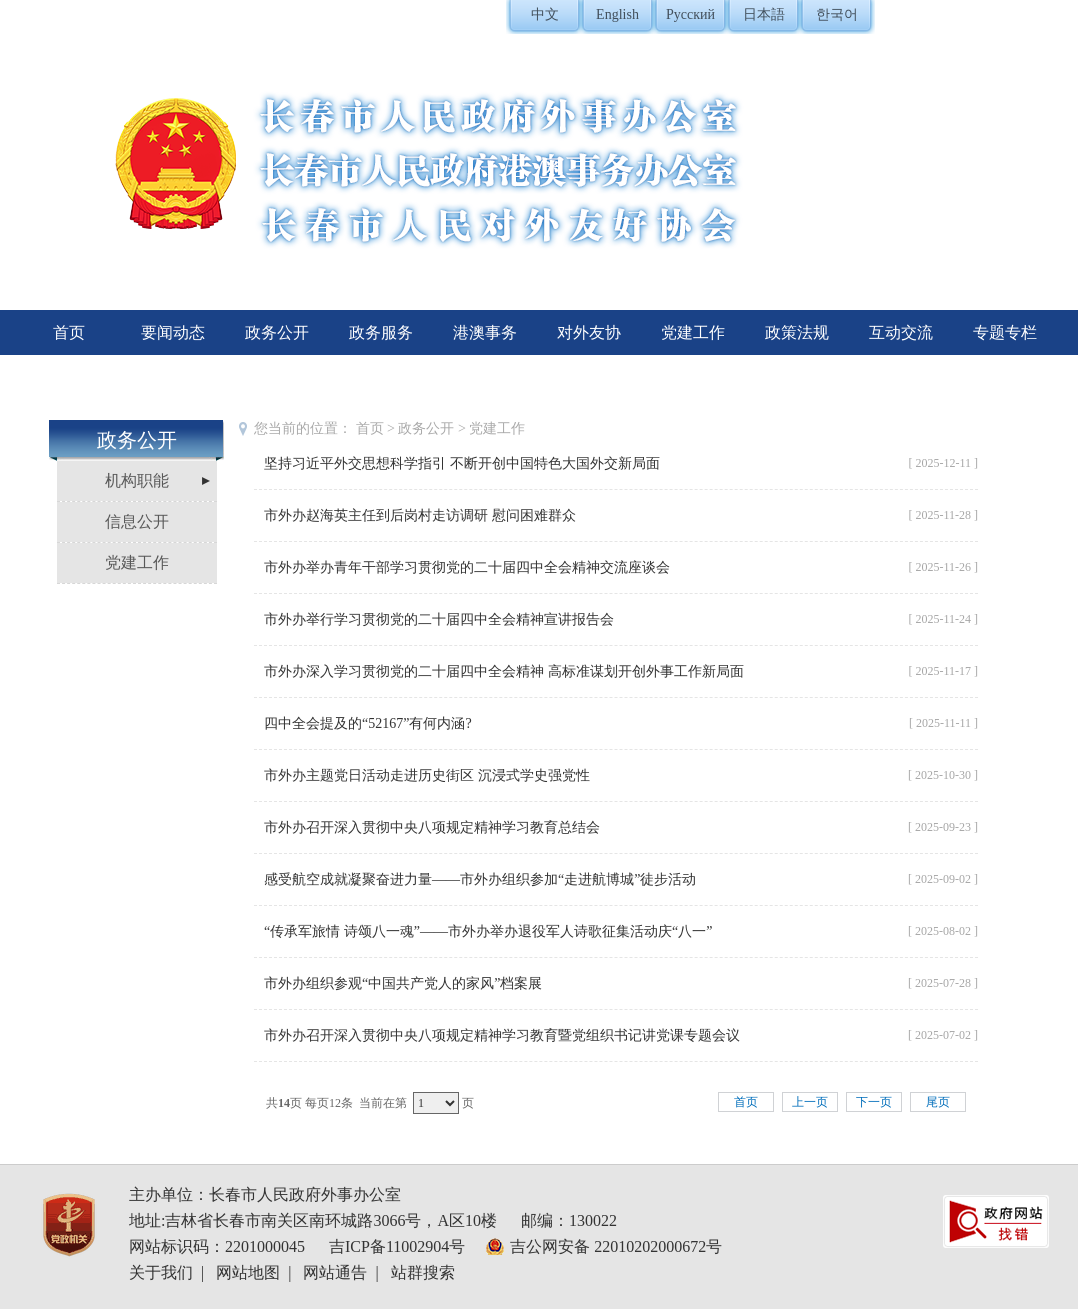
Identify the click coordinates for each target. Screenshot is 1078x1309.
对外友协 (589, 332)
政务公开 (277, 332)
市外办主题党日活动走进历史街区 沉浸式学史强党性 (427, 775)
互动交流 (901, 332)
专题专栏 (1005, 332)
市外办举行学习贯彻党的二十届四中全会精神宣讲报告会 (439, 619)
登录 (949, 15)
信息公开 (137, 521)
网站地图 (248, 1272)
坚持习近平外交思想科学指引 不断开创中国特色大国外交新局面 (462, 463)
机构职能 (137, 480)
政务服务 (381, 332)
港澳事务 (485, 332)
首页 (69, 332)
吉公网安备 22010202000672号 (616, 1246)
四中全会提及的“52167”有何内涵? (368, 723)
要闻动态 (173, 332)
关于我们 (161, 1272)
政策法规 (797, 332)
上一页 (810, 1102)
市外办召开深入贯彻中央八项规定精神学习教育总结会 (432, 827)
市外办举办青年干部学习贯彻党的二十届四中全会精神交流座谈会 (467, 567)
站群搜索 (423, 1272)
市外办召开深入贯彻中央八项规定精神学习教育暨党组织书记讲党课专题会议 (502, 1035)
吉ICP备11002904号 (397, 1246)
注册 (993, 15)
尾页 (938, 1102)
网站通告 (335, 1272)
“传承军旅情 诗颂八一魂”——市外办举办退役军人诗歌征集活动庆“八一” (488, 931)
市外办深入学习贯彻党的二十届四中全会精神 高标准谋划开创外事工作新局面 (504, 671)
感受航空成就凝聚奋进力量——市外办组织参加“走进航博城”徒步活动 (480, 879)
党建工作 (693, 332)
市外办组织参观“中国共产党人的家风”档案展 (403, 983)
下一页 (874, 1102)
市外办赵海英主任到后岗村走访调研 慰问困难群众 (420, 515)
